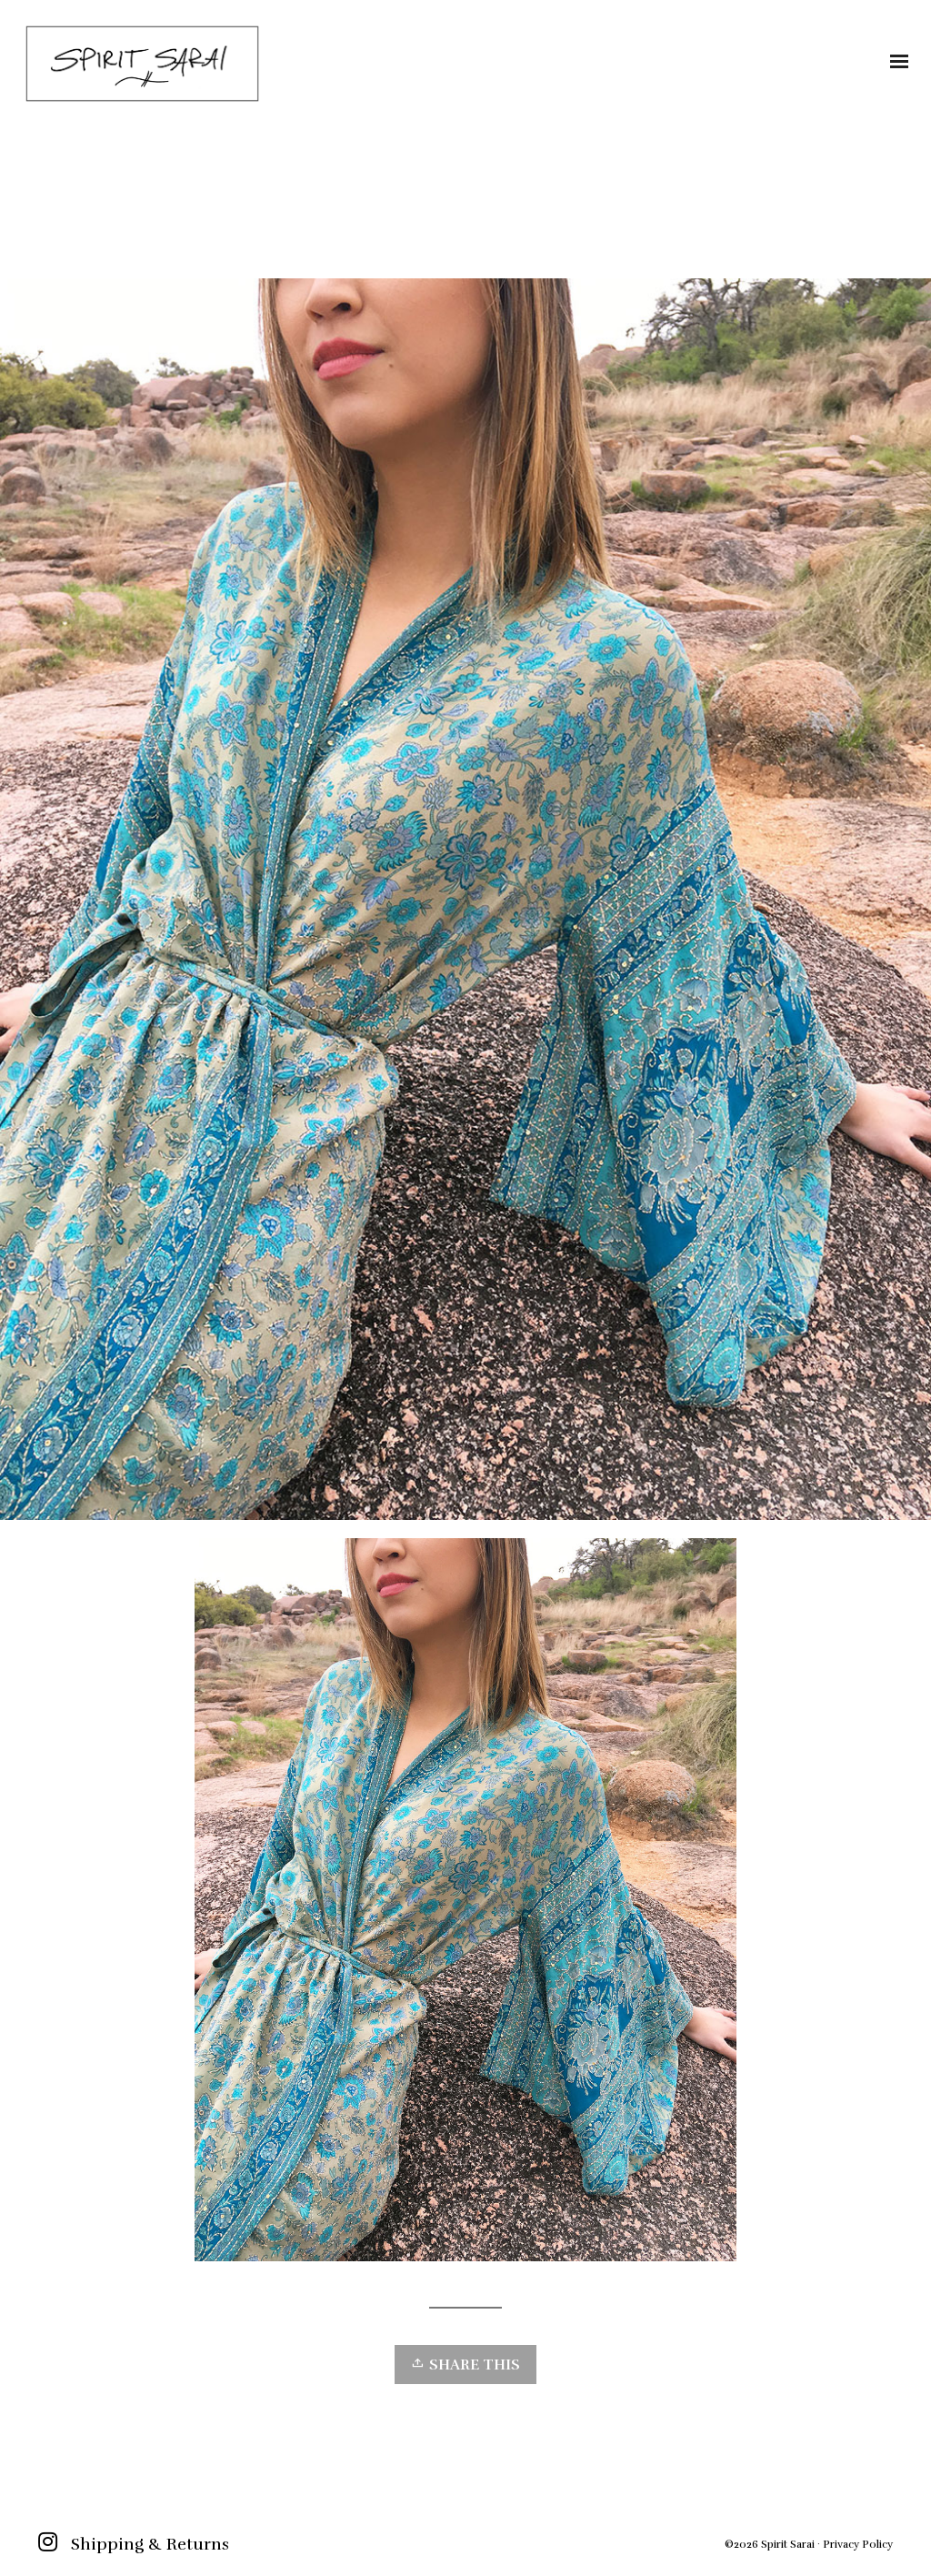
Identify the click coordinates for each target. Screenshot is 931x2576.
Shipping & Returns (150, 2544)
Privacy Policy (858, 2544)
